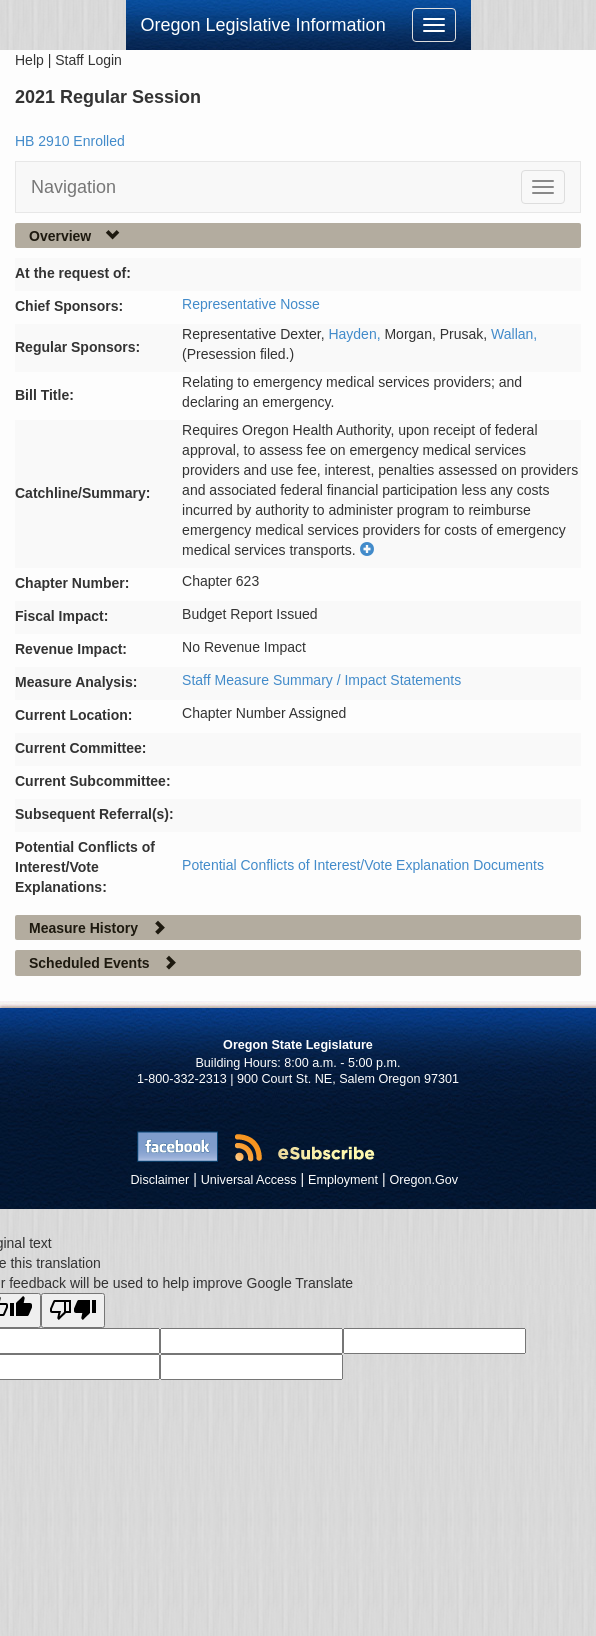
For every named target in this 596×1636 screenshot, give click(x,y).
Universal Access (249, 1180)
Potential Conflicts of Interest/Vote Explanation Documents (363, 865)
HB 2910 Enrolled (70, 141)
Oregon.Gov (423, 1180)
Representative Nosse (251, 304)
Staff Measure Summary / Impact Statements (321, 680)
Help (29, 60)
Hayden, (356, 334)
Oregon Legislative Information (263, 25)
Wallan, (514, 334)
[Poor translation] (73, 1310)
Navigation (73, 187)
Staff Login (88, 60)
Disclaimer (160, 1180)
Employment (343, 1180)
